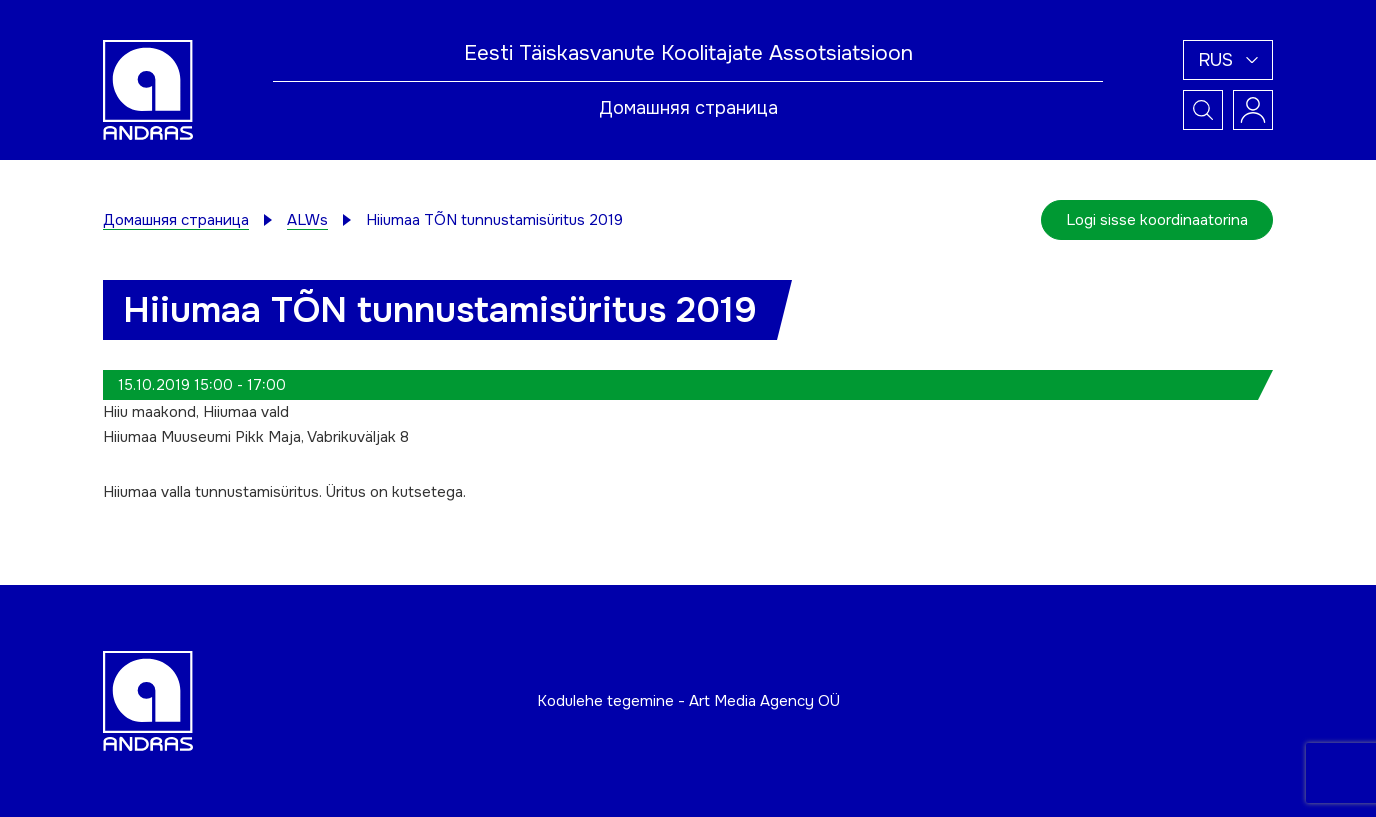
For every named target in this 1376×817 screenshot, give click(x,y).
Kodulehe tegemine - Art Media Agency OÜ (688, 701)
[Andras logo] (148, 89)
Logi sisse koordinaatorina (1157, 220)
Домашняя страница (688, 108)
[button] (1228, 60)
